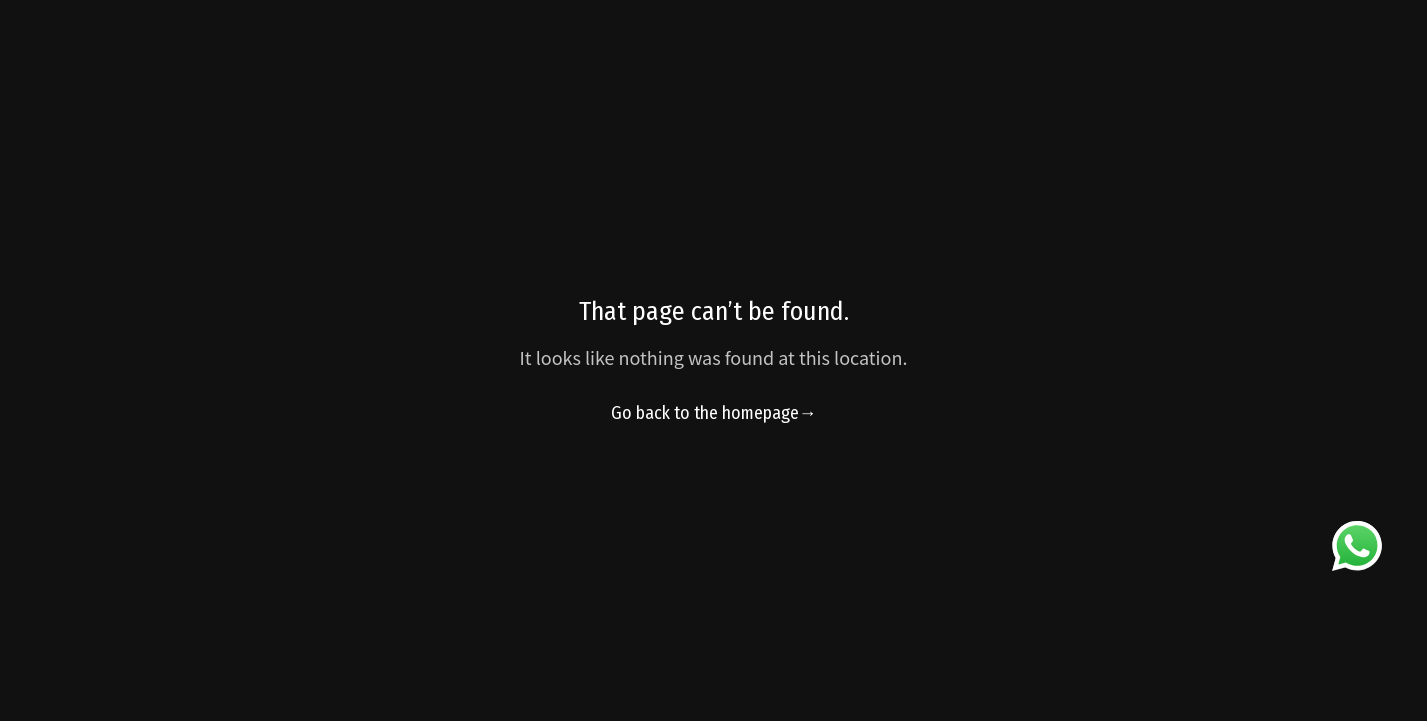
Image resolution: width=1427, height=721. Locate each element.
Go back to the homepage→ (714, 413)
